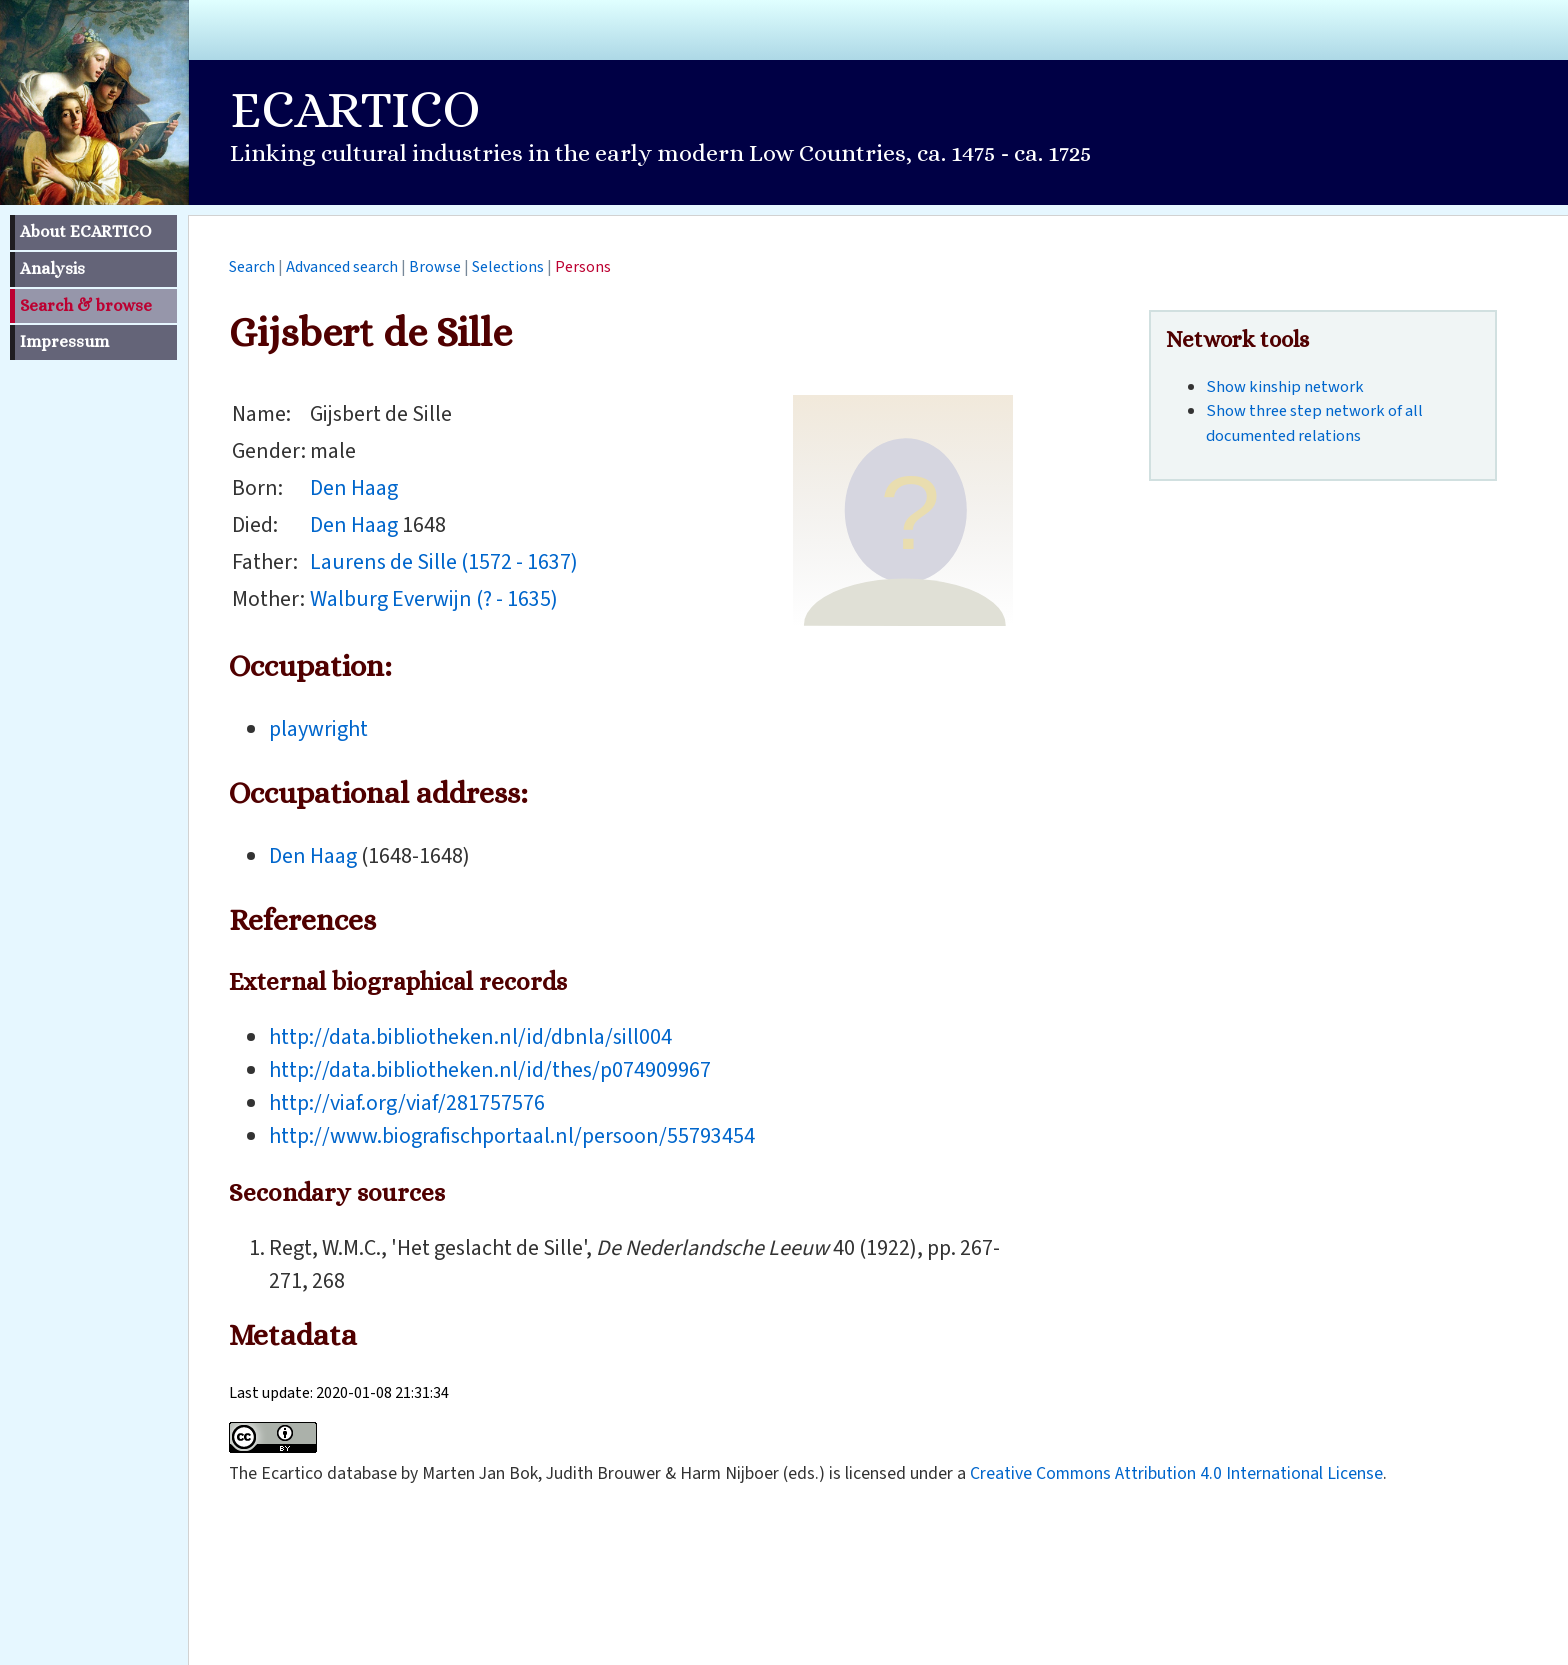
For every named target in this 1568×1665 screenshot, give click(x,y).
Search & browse (86, 305)
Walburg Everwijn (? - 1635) (434, 599)
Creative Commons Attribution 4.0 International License (1176, 1473)
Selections (508, 267)
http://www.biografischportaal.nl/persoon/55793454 (512, 1136)
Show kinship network (1285, 387)
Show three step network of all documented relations (1314, 423)
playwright (318, 729)
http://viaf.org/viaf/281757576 (407, 1103)
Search (252, 267)
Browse (435, 267)
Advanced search (342, 267)
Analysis (52, 268)
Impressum (64, 341)
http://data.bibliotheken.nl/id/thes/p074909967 (490, 1070)
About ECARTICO (85, 231)
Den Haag (354, 488)
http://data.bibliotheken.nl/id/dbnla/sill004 (470, 1037)
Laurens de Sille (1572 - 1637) (444, 562)
